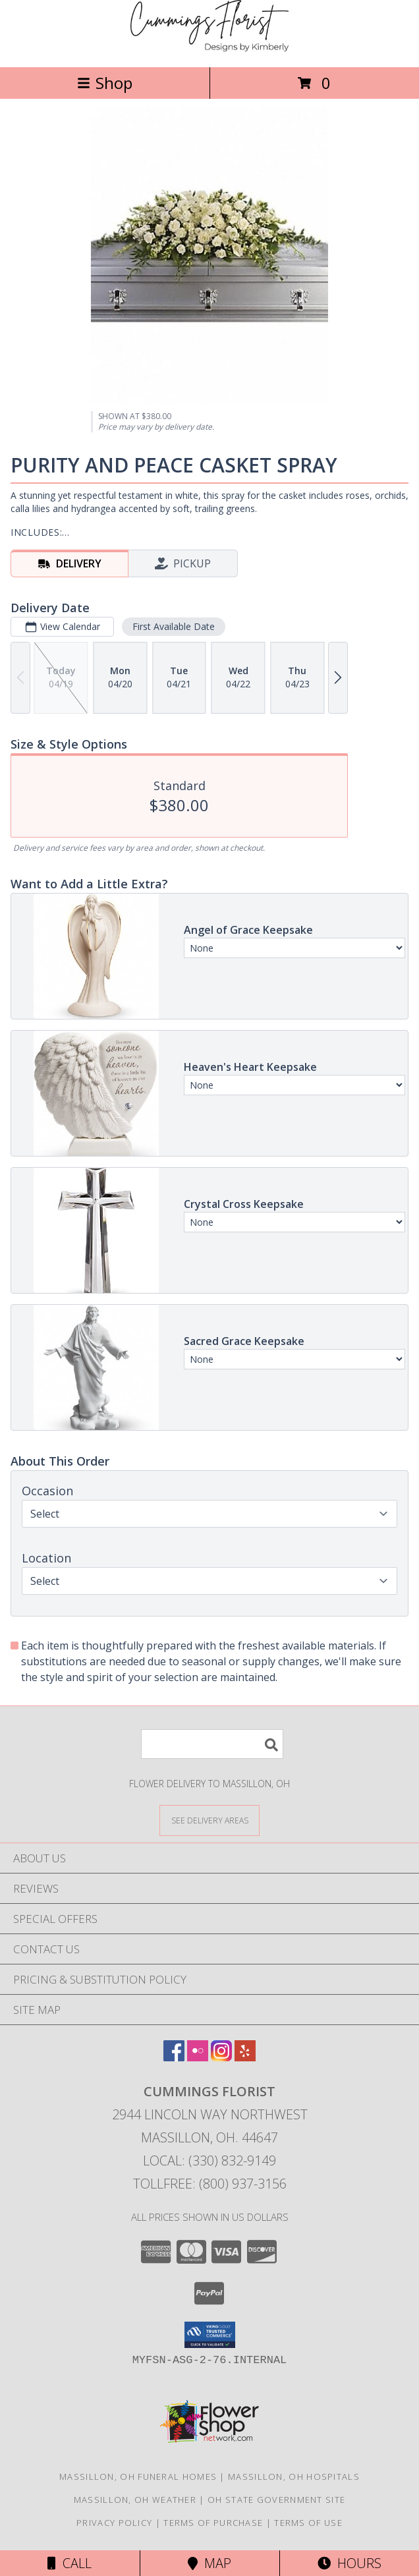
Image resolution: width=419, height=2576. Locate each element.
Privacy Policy (114, 2523)
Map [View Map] (209, 2563)
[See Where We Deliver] (209, 1820)
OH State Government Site (276, 2499)
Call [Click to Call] (69, 2563)
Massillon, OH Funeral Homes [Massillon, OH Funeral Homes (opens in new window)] (138, 2476)
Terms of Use (308, 2523)
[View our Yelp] (245, 2057)
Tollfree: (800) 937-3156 (210, 2183)
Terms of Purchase (213, 2523)
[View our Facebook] (173, 2057)
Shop (104, 83)
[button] (209, 2335)
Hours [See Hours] (349, 2563)
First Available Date (173, 626)
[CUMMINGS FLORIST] (209, 48)
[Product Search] (212, 1744)
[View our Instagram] (221, 2057)
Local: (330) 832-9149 (209, 2160)
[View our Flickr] (197, 2057)
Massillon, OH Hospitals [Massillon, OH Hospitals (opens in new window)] (294, 2476)
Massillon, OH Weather (135, 2499)
